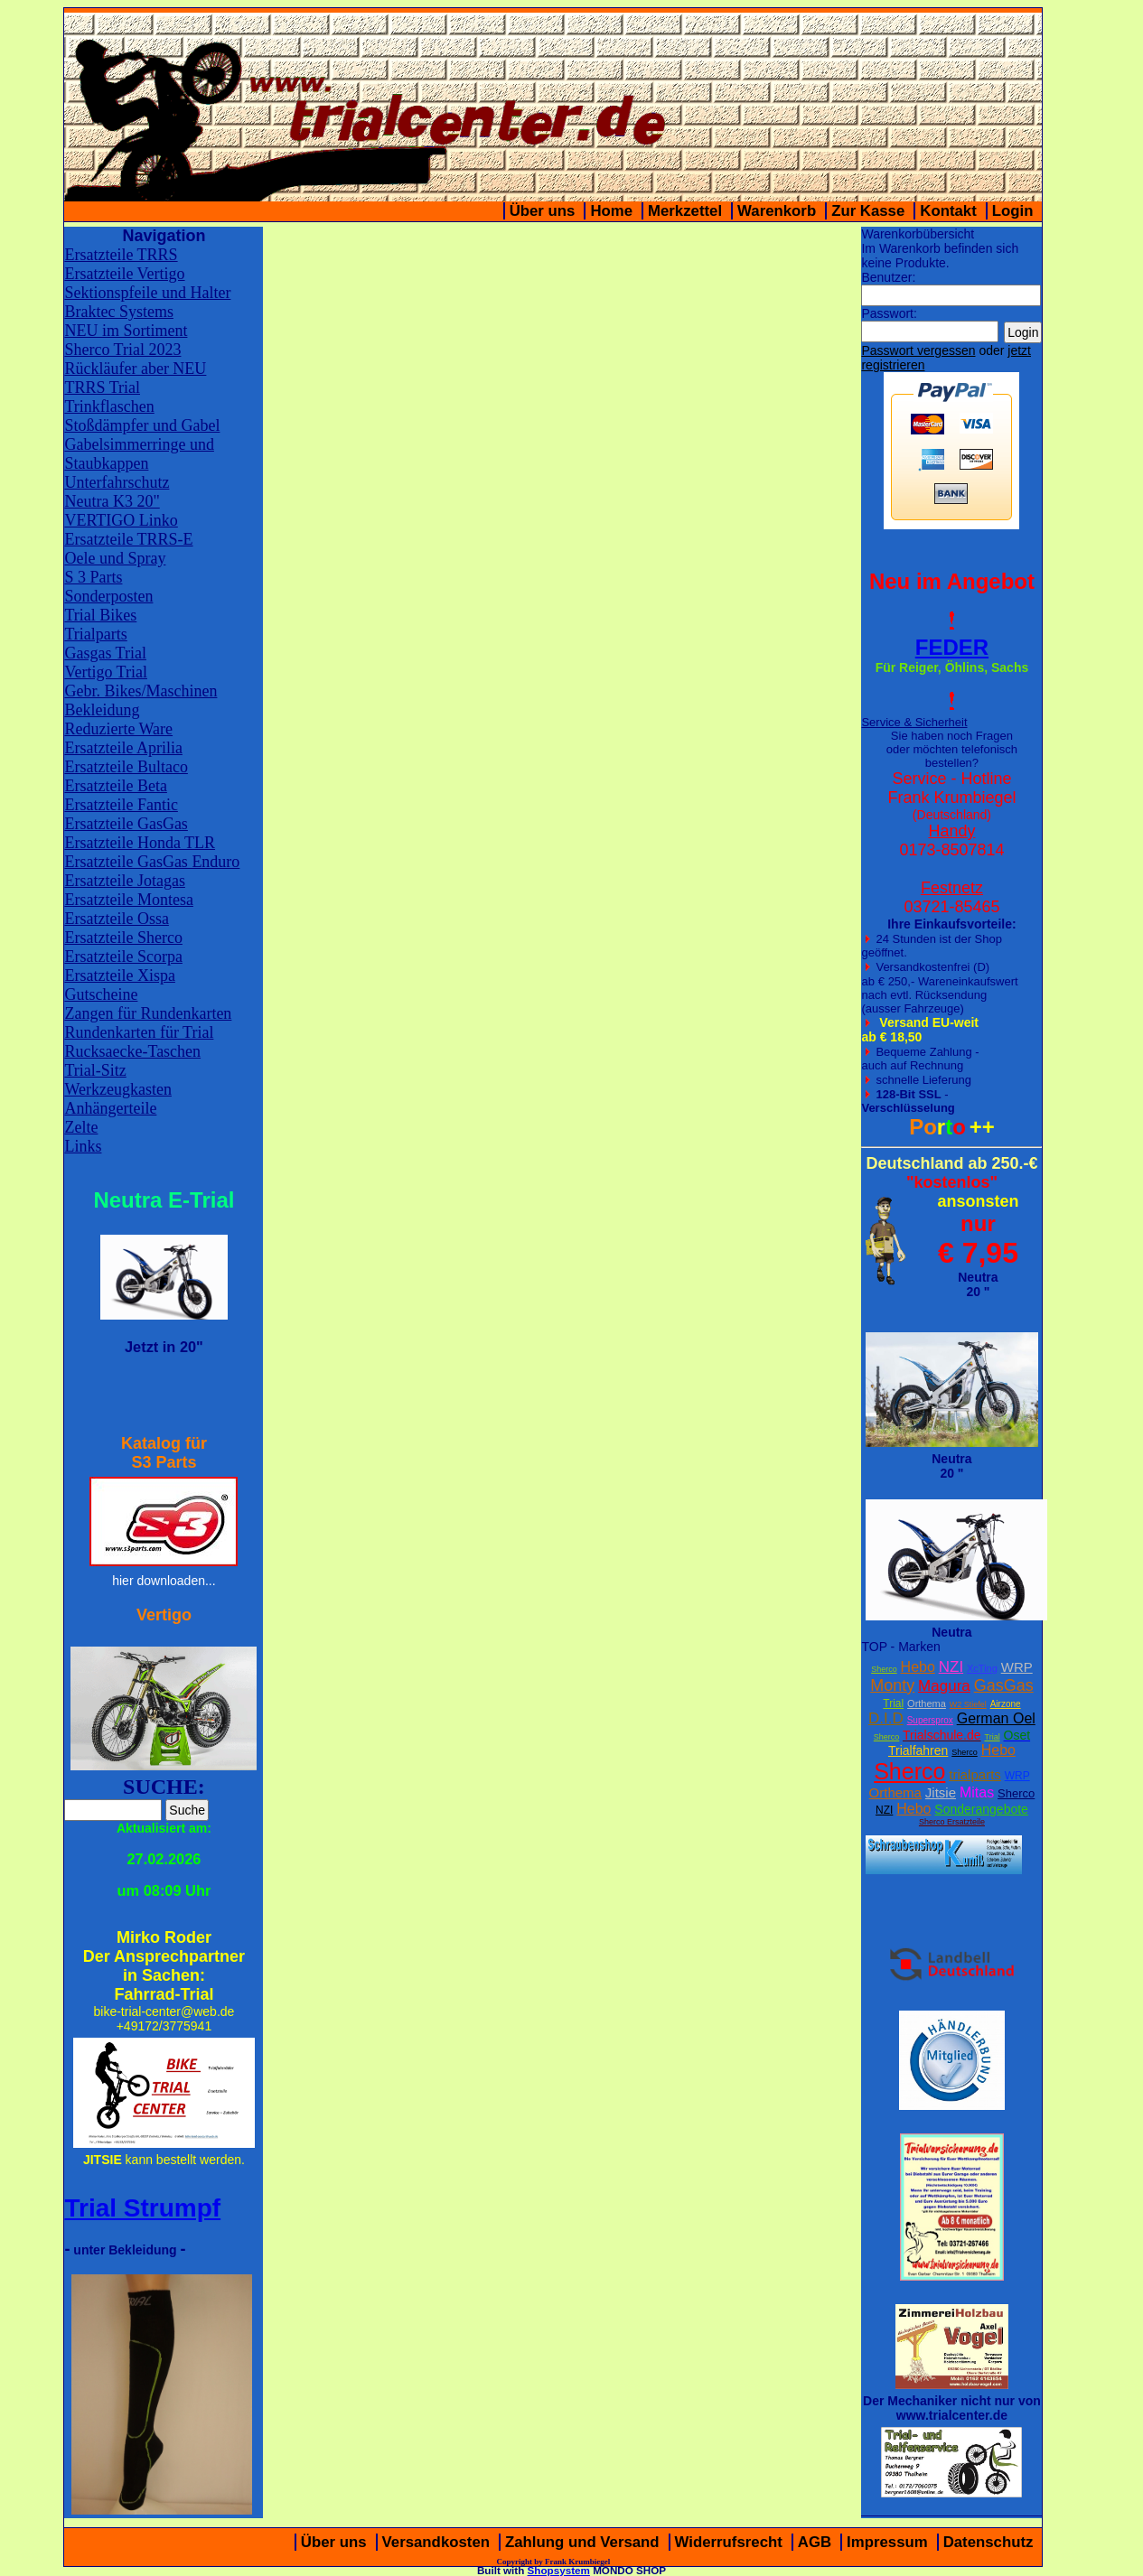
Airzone (1005, 1704)
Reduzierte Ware (118, 729)
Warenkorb (776, 210)
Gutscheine (100, 994)
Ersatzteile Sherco (123, 938)
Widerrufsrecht (728, 2542)
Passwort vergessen (918, 350)
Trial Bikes (100, 615)
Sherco (884, 1669)
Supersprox (930, 1720)
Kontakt (948, 210)
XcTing (982, 1668)
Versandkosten (436, 2542)
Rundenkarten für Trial (138, 1032)
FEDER (951, 647)
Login (1013, 210)
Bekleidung (101, 710)
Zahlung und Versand (582, 2542)
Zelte (81, 1127)
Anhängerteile (110, 1108)
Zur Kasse (867, 210)
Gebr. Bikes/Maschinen (140, 691)
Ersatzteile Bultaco (125, 767)
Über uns (543, 210)
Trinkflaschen (109, 406)
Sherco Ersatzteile (952, 1821)
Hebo (918, 1667)
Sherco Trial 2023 (122, 350)
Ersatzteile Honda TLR (139, 843)
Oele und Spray (114, 558)
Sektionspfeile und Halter (147, 293)
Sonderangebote (981, 1809)
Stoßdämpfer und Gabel (142, 425)
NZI (951, 1666)
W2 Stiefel (968, 1704)
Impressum (887, 2542)
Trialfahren (918, 1750)
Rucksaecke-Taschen (132, 1051)
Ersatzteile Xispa (119, 975)
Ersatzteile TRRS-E (128, 539)
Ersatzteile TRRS (120, 255)
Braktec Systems (118, 312)
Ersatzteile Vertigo (124, 274)
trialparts (975, 1774)
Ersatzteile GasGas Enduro (151, 862)
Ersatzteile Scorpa (123, 956)
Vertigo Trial (105, 672)
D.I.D (886, 1718)
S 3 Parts (93, 577)
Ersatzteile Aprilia (123, 748)
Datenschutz (988, 2542)
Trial (893, 1703)
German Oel (996, 1718)
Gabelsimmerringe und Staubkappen (138, 453)
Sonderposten (108, 596)
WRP (1017, 1667)
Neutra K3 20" (111, 501)
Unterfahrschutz (116, 482)
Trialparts (95, 634)
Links (82, 1146)
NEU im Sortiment (125, 331)
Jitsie (940, 1792)
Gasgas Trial (105, 653)
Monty (892, 1685)
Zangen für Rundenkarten (147, 1013)
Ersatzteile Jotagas (124, 881)
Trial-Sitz (95, 1070)
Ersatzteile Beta (115, 786)
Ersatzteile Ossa (116, 919)
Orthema (926, 1703)
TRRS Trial (102, 387)
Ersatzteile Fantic (120, 805)
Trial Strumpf (142, 2208)
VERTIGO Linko (120, 520)
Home (611, 210)
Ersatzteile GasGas (125, 824)
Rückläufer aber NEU (135, 368)
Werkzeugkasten (118, 1089)
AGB (814, 2542)
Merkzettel (685, 210)
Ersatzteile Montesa (128, 900)
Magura (944, 1685)
